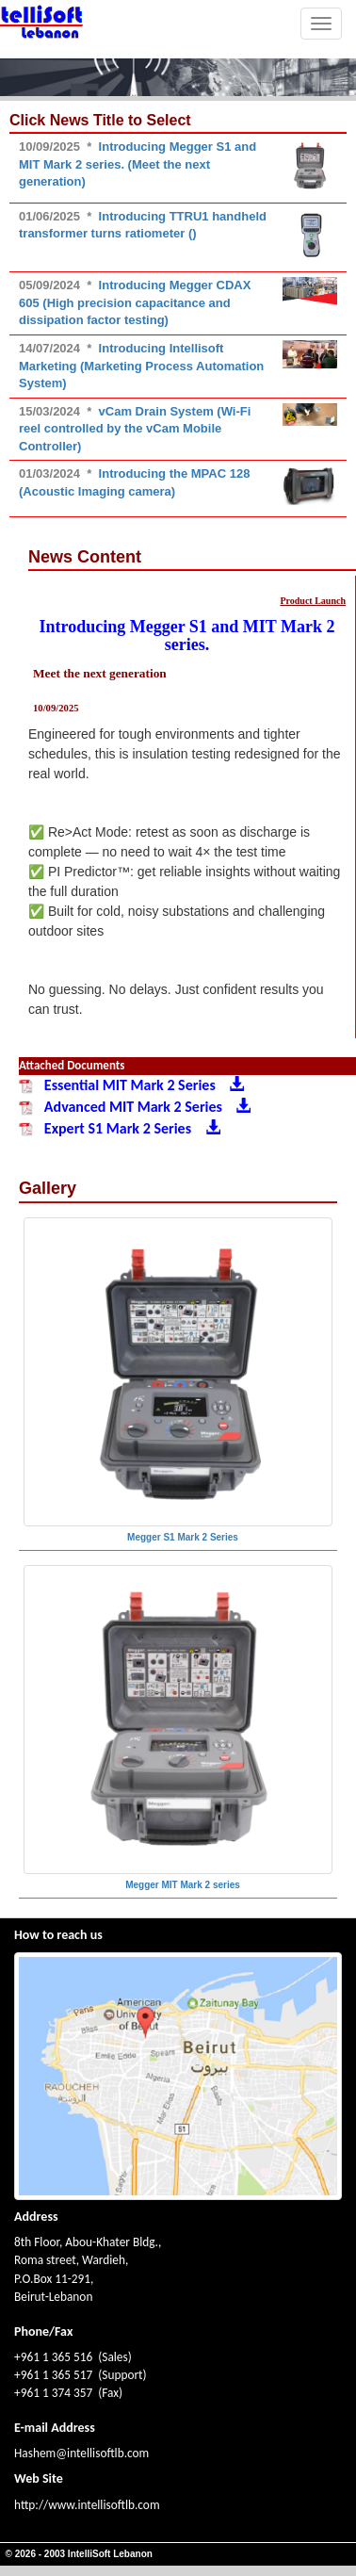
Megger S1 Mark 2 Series (182, 1537)
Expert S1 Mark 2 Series (119, 1128)
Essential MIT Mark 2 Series (131, 1085)
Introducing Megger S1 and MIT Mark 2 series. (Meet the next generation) (137, 163)
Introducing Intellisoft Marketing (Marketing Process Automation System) (141, 365)
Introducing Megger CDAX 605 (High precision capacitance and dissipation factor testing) (135, 302)
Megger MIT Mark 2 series (182, 1885)
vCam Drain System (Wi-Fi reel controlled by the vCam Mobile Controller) (135, 428)
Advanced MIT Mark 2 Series (135, 1107)
